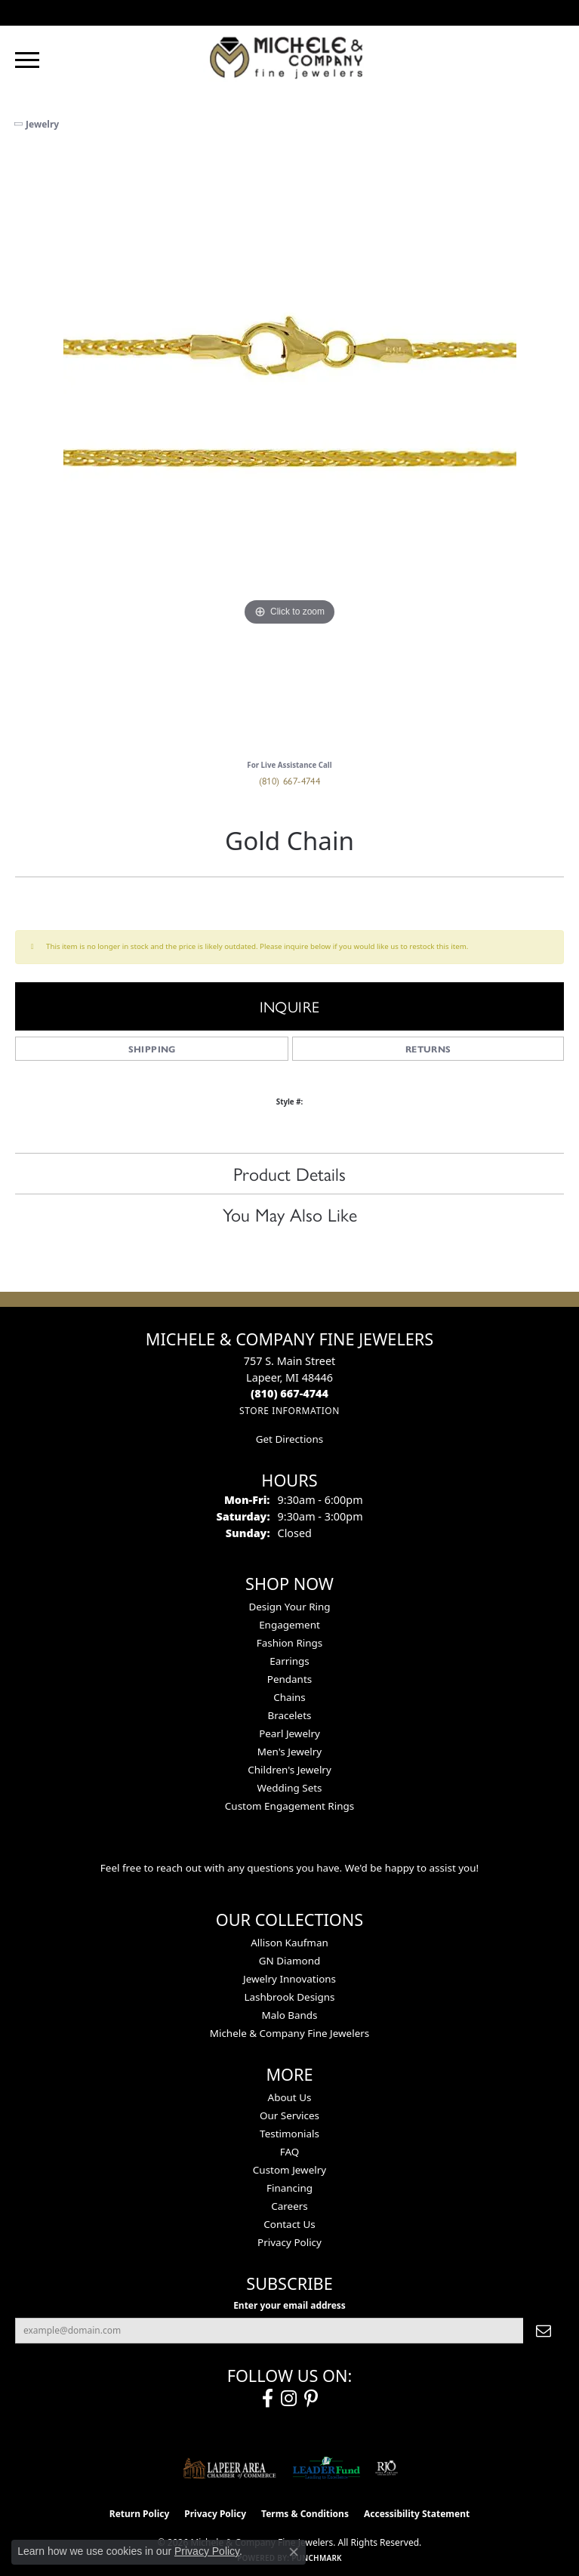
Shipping (152, 1048)
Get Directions (289, 1439)
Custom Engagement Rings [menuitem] (289, 1806)
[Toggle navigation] (27, 60)
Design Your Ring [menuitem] (289, 1606)
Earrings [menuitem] (289, 1661)
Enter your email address (289, 2305)
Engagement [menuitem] (289, 1625)
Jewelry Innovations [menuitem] (289, 1979)
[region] (289, 451)
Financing (289, 2188)
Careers (289, 2206)
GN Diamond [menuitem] (290, 1960)
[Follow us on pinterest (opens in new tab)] (311, 2399)
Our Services (289, 2115)
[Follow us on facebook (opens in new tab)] (267, 2399)
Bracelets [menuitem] (290, 1715)
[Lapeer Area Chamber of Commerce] (229, 2468)
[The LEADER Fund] (326, 2468)
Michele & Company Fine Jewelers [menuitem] (289, 2033)
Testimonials (289, 2133)
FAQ (290, 2151)
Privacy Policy (289, 2242)
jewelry (42, 124)
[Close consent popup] (293, 2551)
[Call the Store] (289, 1393)
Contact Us (289, 2224)
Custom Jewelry (289, 2170)
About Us (290, 2097)
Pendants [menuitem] (289, 1679)
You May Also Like (290, 1214)
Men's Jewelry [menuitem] (289, 1751)
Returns (428, 1048)
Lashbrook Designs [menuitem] (289, 1997)
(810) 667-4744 (290, 780)
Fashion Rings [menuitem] (289, 1643)
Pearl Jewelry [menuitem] (289, 1733)
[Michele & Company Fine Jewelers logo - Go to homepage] (290, 57)
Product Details (289, 1173)
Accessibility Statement (417, 2513)
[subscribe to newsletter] (543, 2330)
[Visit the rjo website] (386, 2468)
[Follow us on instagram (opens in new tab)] (289, 2399)
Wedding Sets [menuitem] (289, 1788)
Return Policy (139, 2513)
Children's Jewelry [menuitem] (289, 1769)
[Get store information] (289, 1410)
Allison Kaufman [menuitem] (289, 1942)
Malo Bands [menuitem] (289, 2015)
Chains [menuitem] (289, 1697)
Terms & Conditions (305, 2513)
